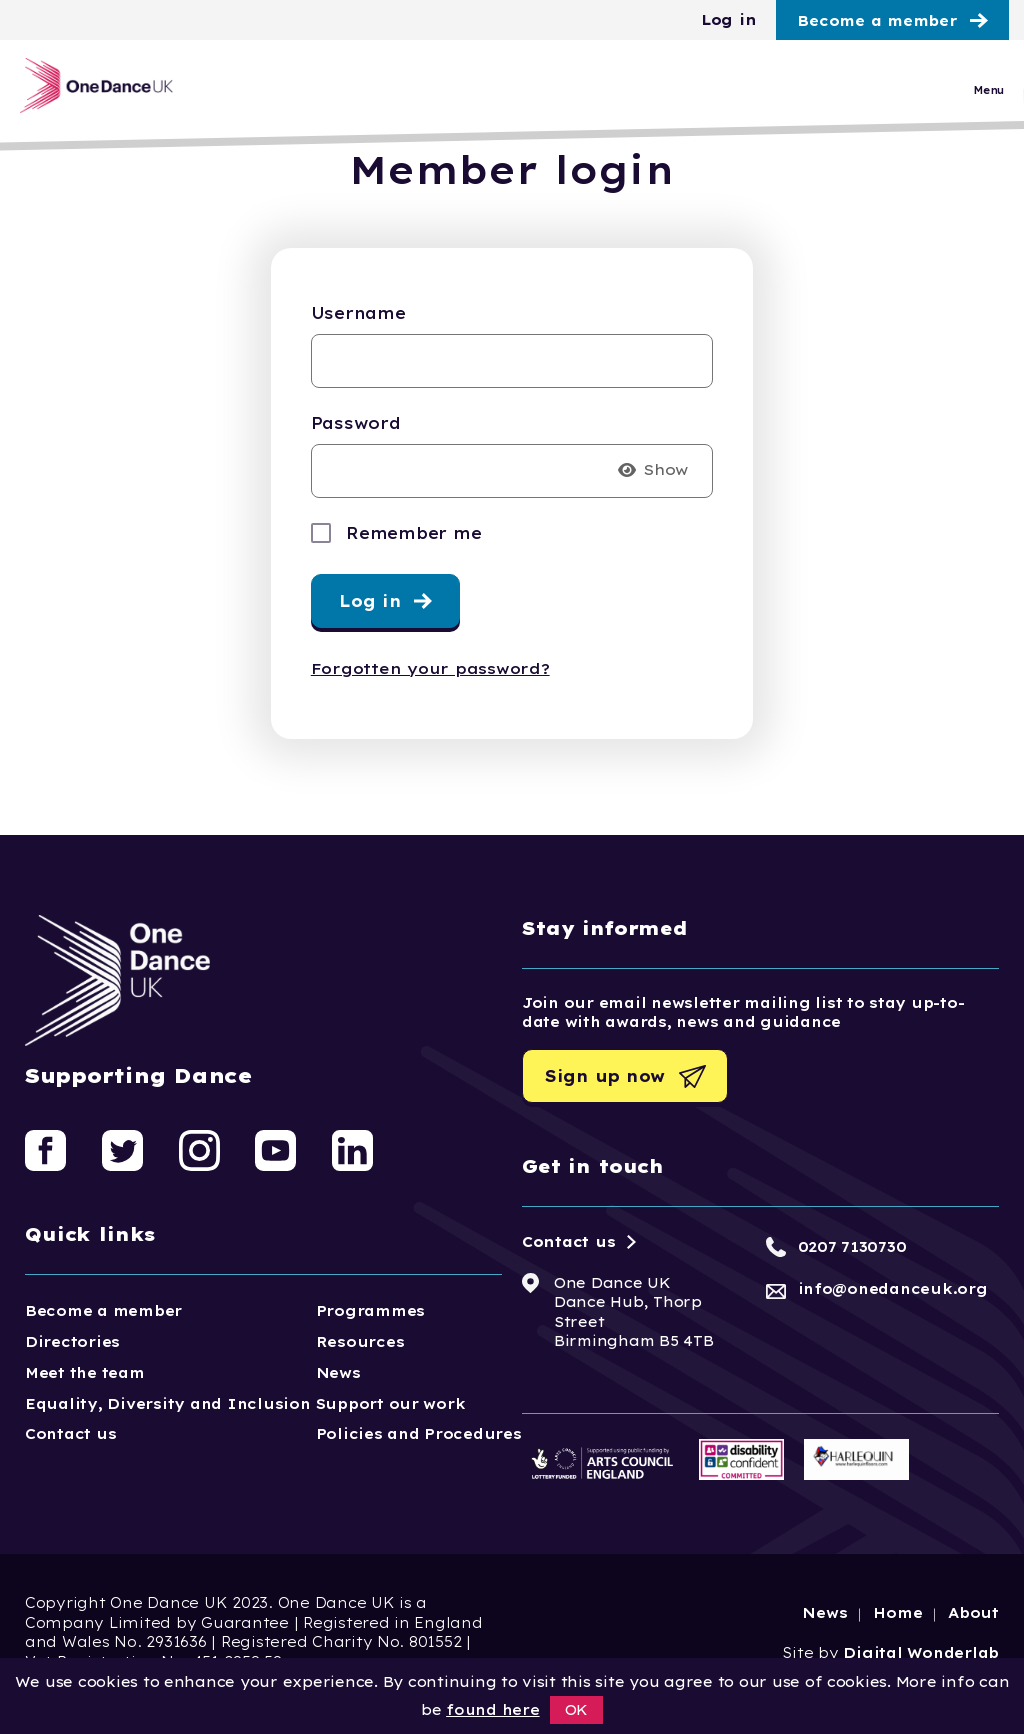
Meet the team (85, 1373)
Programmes (370, 1311)
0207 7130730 (852, 1247)
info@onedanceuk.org (893, 1289)
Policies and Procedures (419, 1434)
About (973, 1613)
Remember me (413, 533)
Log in (728, 20)
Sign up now (605, 1076)
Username (358, 313)
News (338, 1373)
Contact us (70, 1434)
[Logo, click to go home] (117, 93)
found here (492, 1710)
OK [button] (577, 1710)
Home (897, 1613)
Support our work (391, 1404)
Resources (360, 1342)
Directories (72, 1342)
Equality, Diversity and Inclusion (168, 1404)
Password (356, 423)
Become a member (877, 21)
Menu (988, 98)
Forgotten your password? (430, 668)
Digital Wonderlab (921, 1653)
